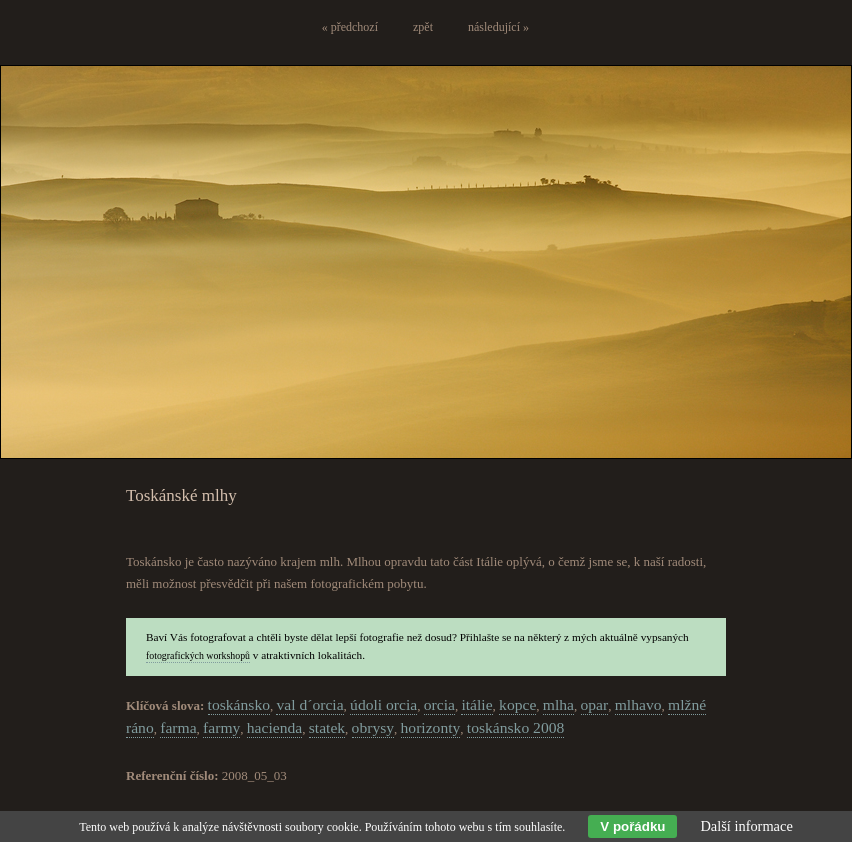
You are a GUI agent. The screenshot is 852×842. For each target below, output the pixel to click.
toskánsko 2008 (515, 727)
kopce (517, 704)
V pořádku (632, 826)
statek (327, 727)
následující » (498, 27)
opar (595, 704)
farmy (221, 727)
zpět (423, 27)
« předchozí (350, 27)
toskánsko (239, 704)
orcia (439, 704)
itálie (476, 704)
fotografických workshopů (198, 655)
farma (178, 727)
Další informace (746, 826)
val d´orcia (309, 704)
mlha (558, 704)
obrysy (373, 727)
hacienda (274, 727)
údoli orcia (383, 704)
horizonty (431, 727)
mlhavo (638, 704)
